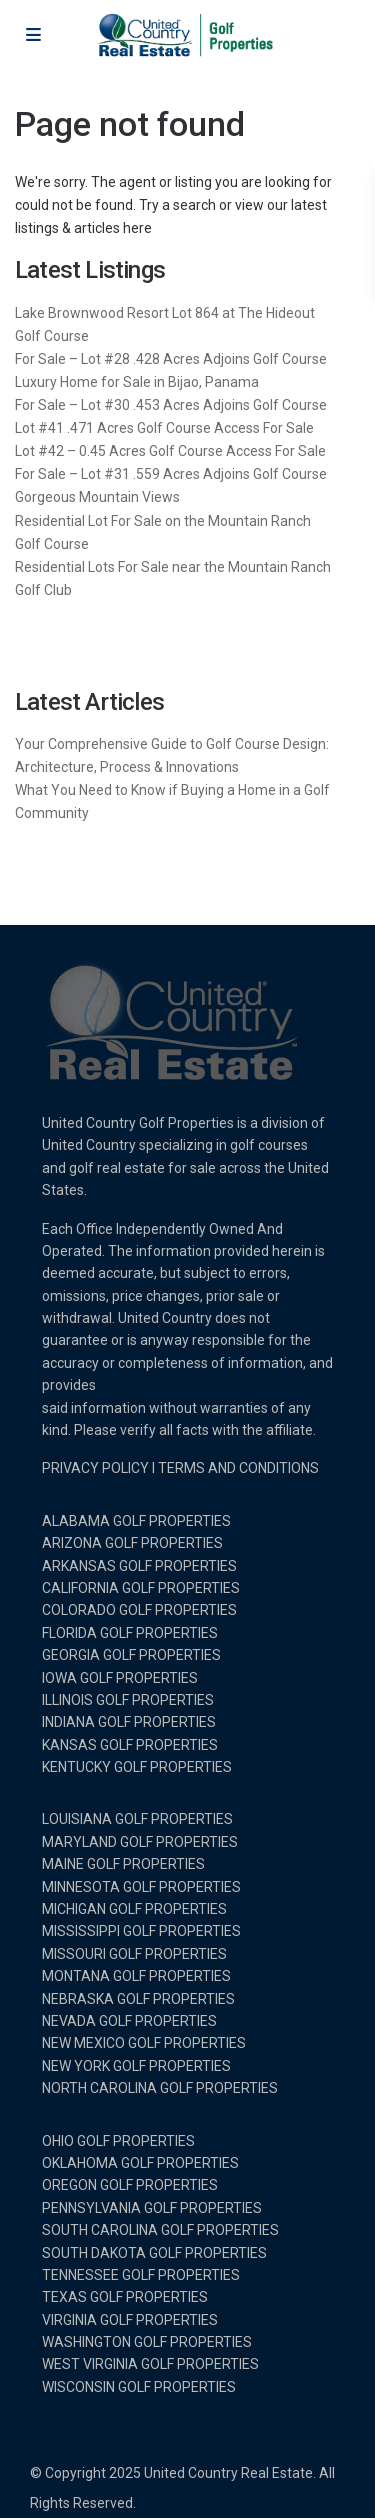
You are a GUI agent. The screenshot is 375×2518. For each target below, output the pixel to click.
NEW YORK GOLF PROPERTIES (136, 2066)
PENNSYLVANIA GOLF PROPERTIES (152, 2208)
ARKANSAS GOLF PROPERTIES (139, 1566)
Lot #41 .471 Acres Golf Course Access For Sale (164, 428)
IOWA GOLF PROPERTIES (120, 1678)
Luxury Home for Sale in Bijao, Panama (137, 382)
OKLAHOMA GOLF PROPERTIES (140, 2163)
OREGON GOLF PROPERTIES (130, 2185)
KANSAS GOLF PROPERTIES (130, 1745)
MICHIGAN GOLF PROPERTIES (134, 1909)
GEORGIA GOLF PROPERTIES (131, 1655)
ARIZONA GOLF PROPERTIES (132, 1543)
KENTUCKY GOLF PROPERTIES (137, 1767)
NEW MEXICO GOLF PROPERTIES (144, 2043)
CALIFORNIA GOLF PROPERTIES (141, 1588)
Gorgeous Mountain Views (97, 497)
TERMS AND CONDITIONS (238, 1468)
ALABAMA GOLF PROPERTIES (136, 1521)
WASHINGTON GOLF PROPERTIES (147, 2342)
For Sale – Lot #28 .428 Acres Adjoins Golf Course (171, 359)
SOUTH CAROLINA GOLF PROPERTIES (160, 2230)
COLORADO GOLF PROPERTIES (139, 1610)
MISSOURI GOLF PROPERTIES (134, 1954)
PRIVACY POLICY (95, 1468)
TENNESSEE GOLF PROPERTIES (141, 2275)
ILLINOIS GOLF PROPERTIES (128, 1700)
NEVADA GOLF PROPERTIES (129, 2021)
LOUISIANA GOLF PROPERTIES (137, 1819)
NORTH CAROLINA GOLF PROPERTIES (160, 2088)
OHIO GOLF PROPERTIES (118, 2141)
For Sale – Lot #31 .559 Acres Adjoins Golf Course (171, 474)
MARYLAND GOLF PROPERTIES (140, 1842)
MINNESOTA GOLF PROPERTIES (141, 1887)
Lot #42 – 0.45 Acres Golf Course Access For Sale (170, 451)
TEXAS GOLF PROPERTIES (125, 2297)
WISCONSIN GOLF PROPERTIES (139, 2387)
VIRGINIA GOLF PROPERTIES (130, 2320)
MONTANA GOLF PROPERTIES (136, 1976)
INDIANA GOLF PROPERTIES (129, 1722)
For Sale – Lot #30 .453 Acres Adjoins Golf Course (171, 405)
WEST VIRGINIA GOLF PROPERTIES (150, 2364)
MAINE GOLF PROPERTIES (123, 1864)
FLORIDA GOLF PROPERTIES (130, 1633)
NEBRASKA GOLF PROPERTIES (138, 1999)
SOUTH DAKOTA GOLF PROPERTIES (154, 2253)
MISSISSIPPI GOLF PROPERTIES (141, 1931)
